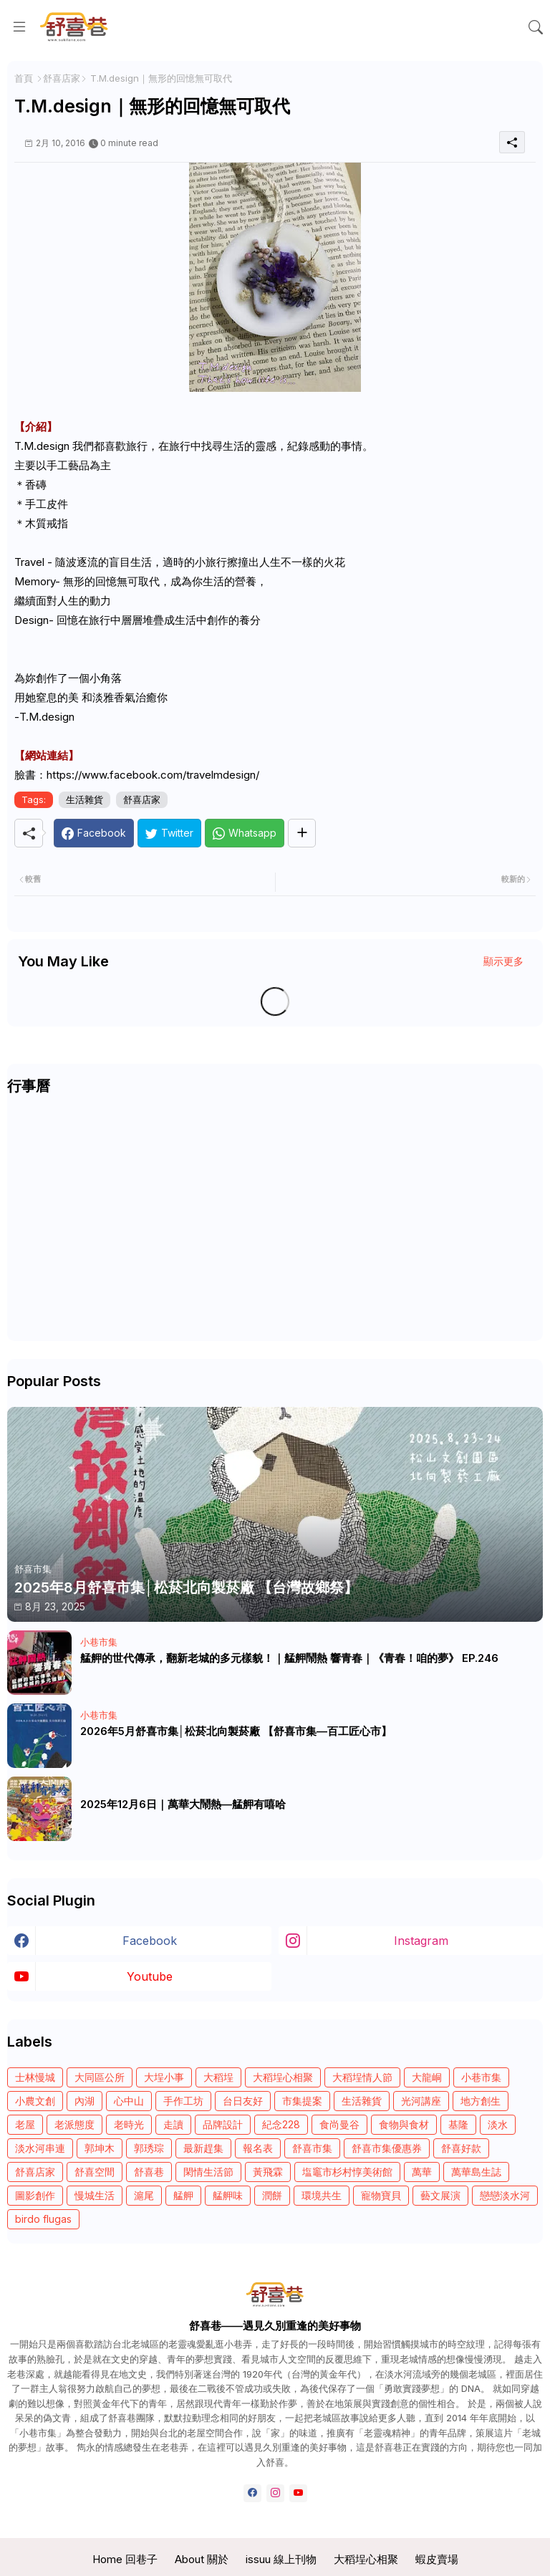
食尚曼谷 (339, 2124)
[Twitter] (169, 833)
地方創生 (480, 2101)
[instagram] (275, 2493)
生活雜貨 (84, 799)
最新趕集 (203, 2148)
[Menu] (19, 26)
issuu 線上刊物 (281, 2559)
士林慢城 (35, 2077)
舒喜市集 (312, 2148)
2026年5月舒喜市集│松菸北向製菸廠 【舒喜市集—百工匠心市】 (236, 1731)
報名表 (258, 2148)
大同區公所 (99, 2077)
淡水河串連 (40, 2148)
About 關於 (201, 2559)
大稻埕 (218, 2077)
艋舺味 (228, 2195)
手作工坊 (183, 2101)
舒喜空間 (94, 2172)
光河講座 (421, 2101)
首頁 (23, 78)
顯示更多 (503, 961)
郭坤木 (100, 2148)
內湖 (84, 2101)
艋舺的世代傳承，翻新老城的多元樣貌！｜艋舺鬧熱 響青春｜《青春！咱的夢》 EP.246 (289, 1658)
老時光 (129, 2124)
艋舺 (183, 2195)
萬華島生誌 (476, 2172)
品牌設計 (223, 2124)
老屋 (25, 2124)
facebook (149, 1940)
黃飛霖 (268, 2172)
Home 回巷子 (125, 2559)
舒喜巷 (149, 2172)
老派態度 (74, 2124)
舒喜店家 (61, 78)
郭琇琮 (149, 2148)
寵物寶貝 (381, 2195)
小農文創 (35, 2101)
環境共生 (321, 2195)
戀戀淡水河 (505, 2195)
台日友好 (243, 2101)
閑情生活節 (208, 2172)
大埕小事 (164, 2077)
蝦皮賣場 (436, 2559)
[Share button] (302, 833)
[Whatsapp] (244, 833)
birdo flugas (43, 2219)
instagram (421, 1940)
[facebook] (252, 2493)
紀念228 (281, 2124)
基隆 (458, 2124)
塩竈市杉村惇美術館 (347, 2172)
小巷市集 (481, 2077)
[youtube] (298, 2493)
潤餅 (272, 2195)
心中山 (129, 2101)
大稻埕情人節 (362, 2077)
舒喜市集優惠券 (387, 2148)
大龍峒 (427, 2077)
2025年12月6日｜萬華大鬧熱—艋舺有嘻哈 (183, 1804)
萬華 (422, 2172)
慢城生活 (94, 2195)
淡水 (498, 2124)
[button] (535, 27)
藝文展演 (440, 2195)
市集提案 (302, 2101)
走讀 (173, 2124)
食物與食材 (404, 2124)
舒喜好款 (461, 2148)
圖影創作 (35, 2195)
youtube (150, 1976)
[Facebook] (94, 833)
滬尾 (144, 2195)
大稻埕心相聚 (283, 2077)
